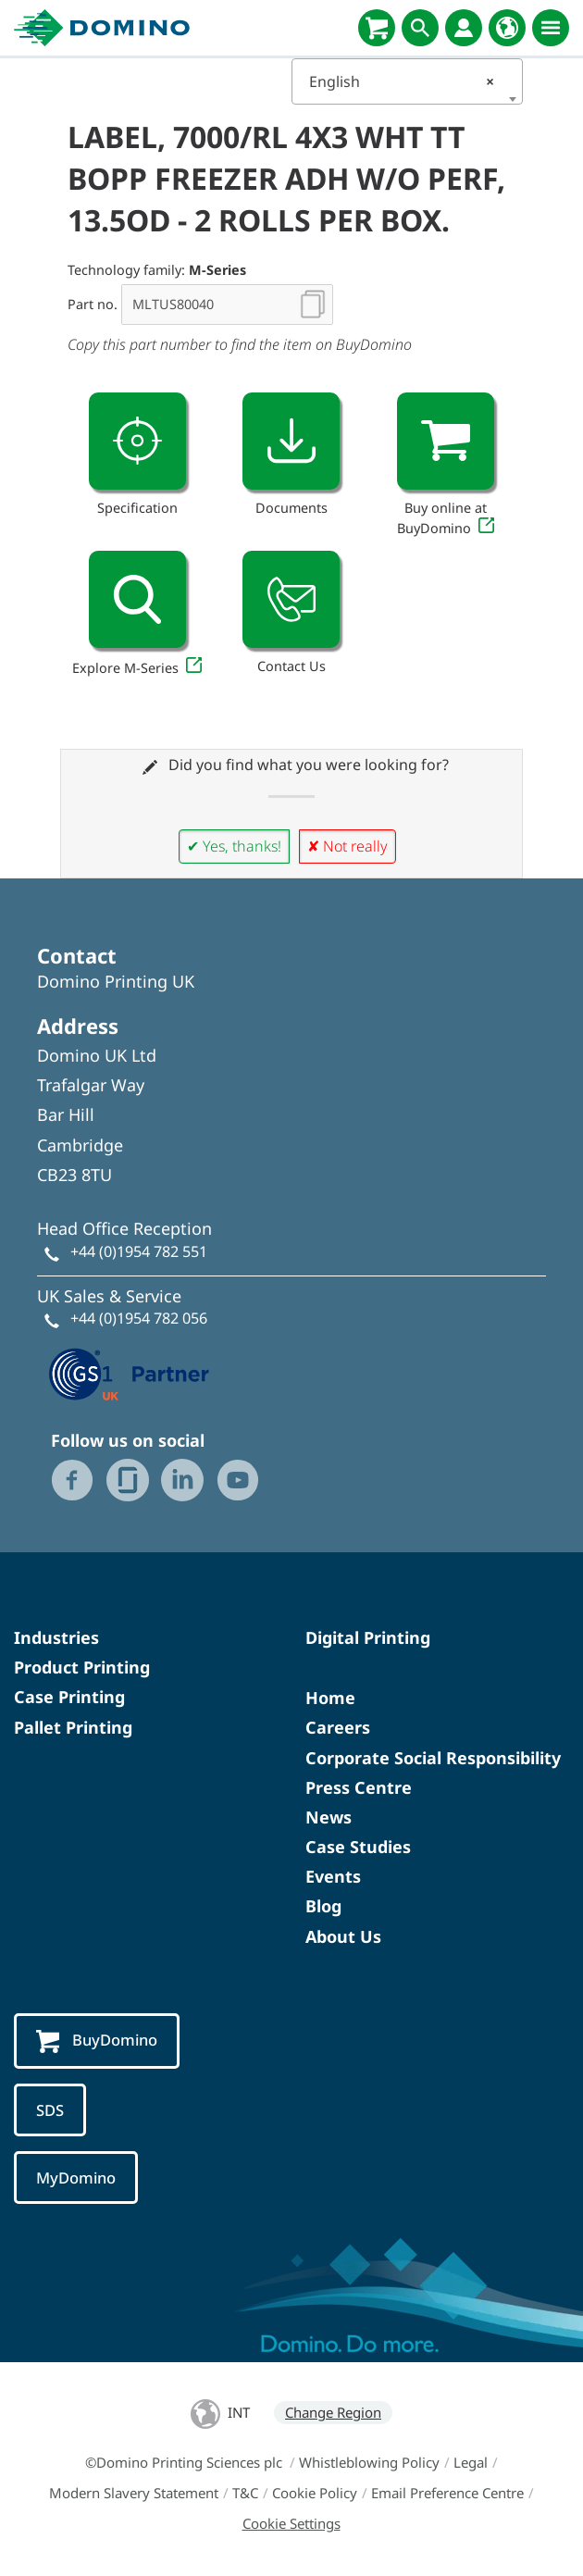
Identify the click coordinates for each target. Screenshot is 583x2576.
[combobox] (407, 81)
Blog (323, 1906)
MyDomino (76, 2177)
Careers (337, 1727)
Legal (470, 2462)
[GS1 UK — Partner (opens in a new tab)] (129, 1373)
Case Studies (358, 1847)
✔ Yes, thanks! (234, 846)
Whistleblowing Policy (369, 2462)
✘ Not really (347, 846)
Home (330, 1697)
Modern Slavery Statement (133, 2492)
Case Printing (69, 1697)
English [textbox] (401, 81)
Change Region (333, 2412)
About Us (343, 1936)
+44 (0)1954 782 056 (138, 1318)
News (328, 1817)
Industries (56, 1637)
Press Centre (358, 1787)
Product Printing (82, 1667)
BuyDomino (96, 2041)
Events (333, 1876)
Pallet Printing (73, 1727)
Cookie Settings (291, 2523)
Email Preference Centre (447, 2492)
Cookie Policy (314, 2492)
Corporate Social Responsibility (433, 1758)
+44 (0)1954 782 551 (138, 1251)
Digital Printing (367, 1637)
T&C (245, 2492)
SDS (50, 2110)
